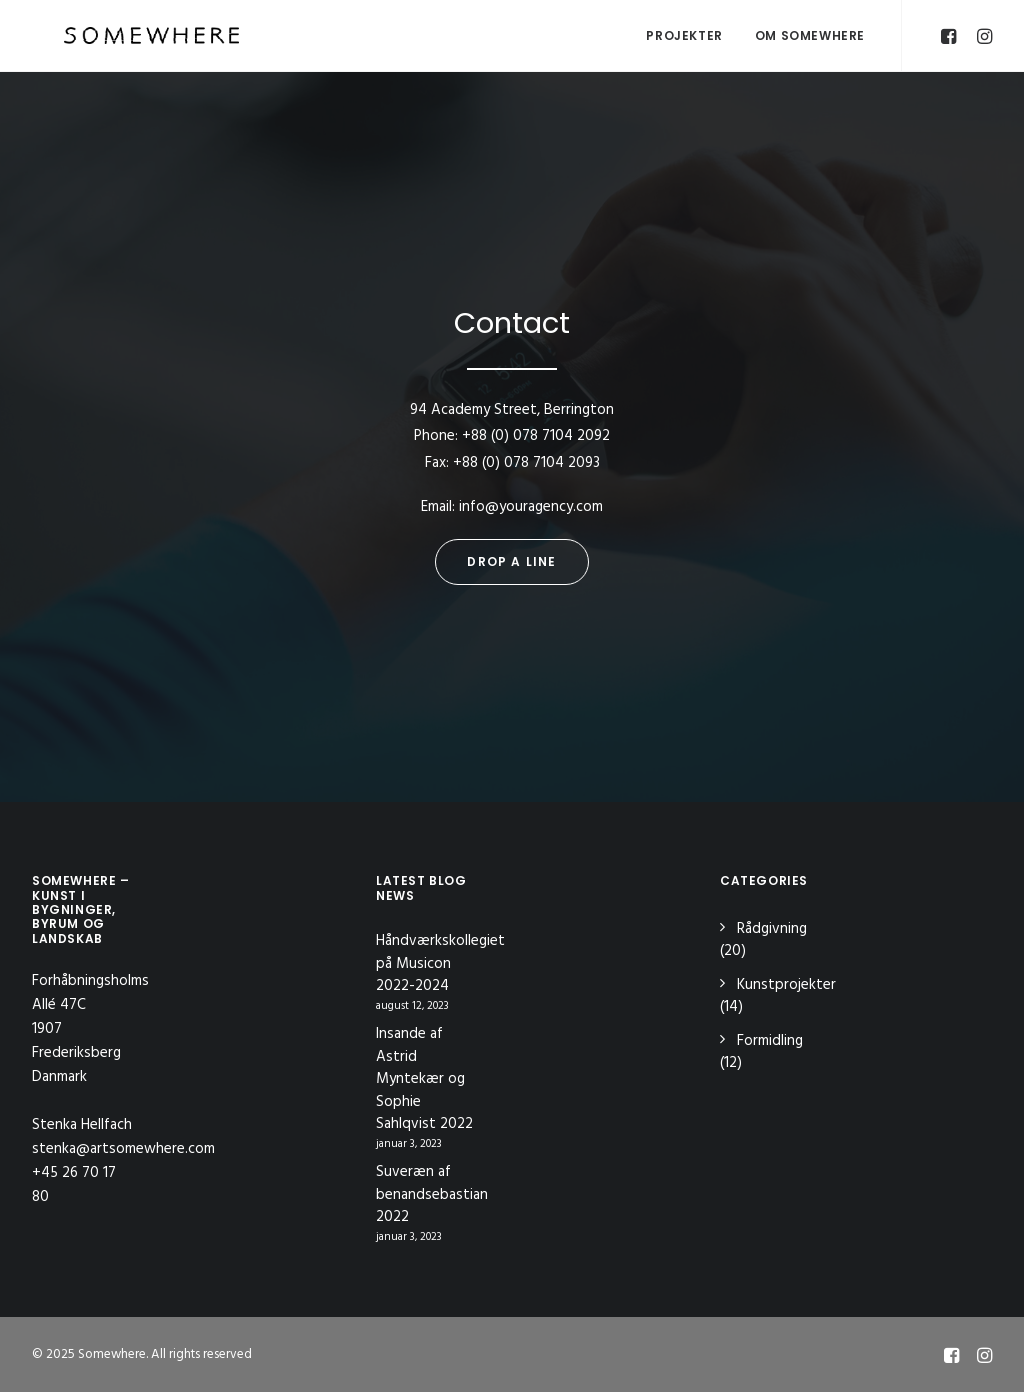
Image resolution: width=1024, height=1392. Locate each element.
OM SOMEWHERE (810, 35)
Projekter (684, 35)
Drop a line (511, 561)
